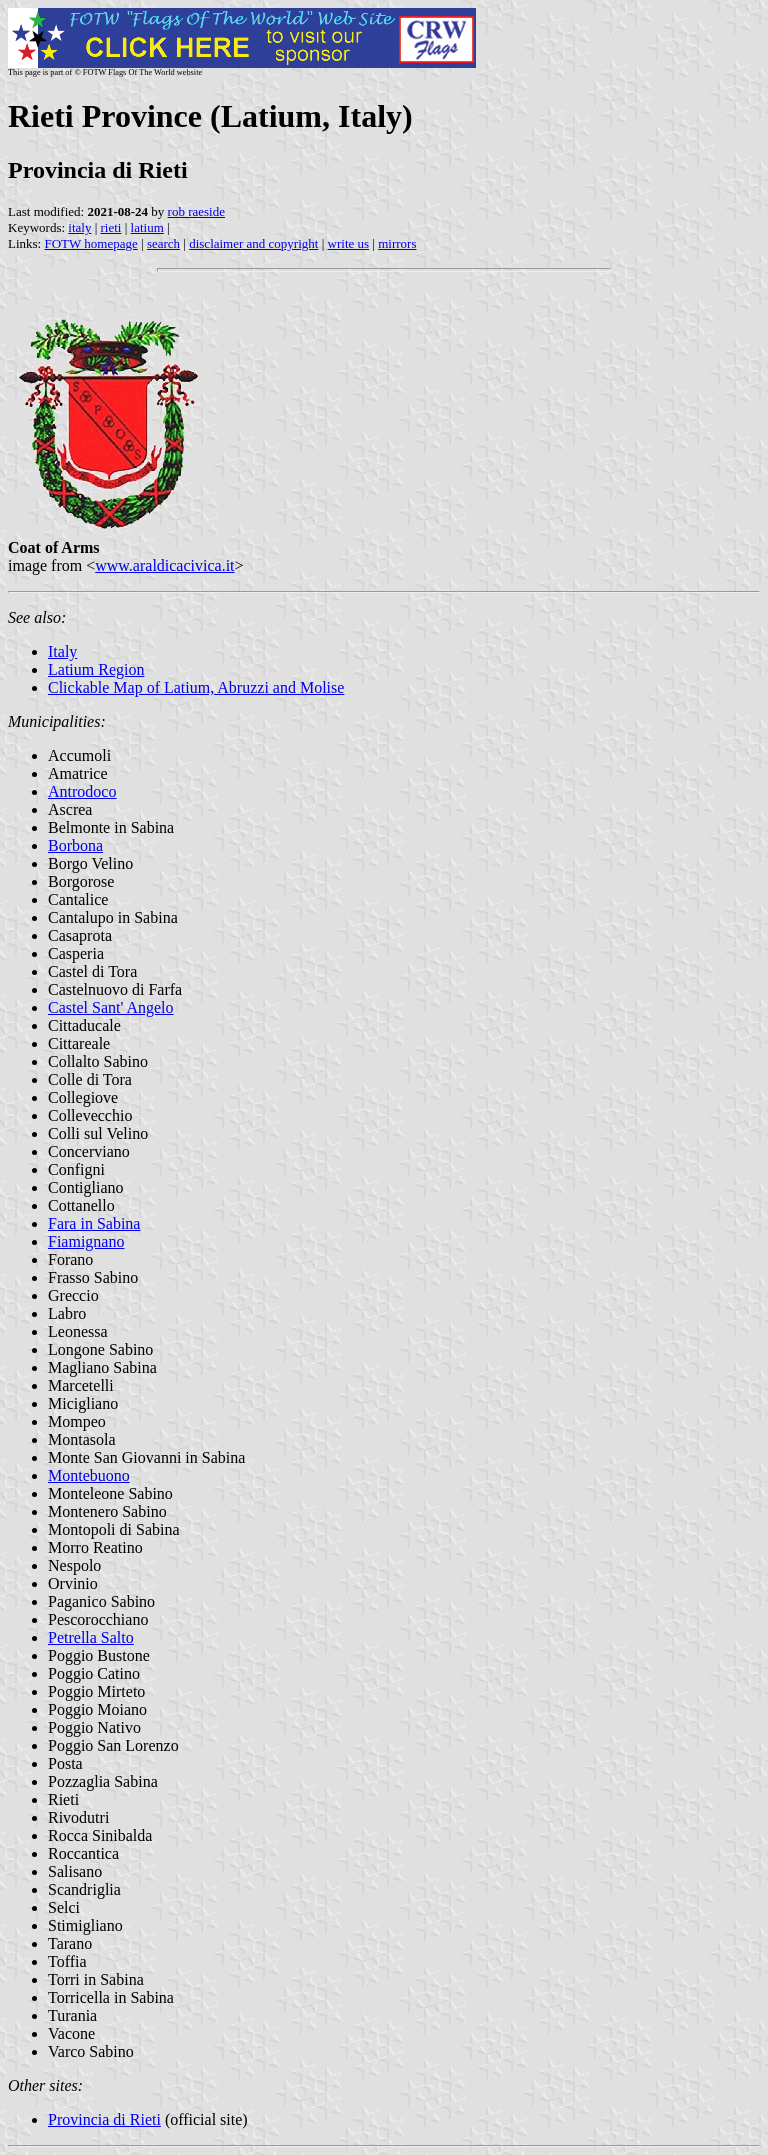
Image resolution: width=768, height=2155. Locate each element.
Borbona (75, 845)
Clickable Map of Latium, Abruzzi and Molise (196, 687)
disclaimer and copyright (253, 243)
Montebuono (89, 1475)
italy (79, 227)
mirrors (397, 243)
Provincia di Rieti (104, 2119)
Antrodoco (82, 791)
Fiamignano (86, 1241)
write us (349, 243)
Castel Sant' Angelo (111, 1007)
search (163, 243)
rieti (111, 227)
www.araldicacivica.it (164, 565)
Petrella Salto (91, 1637)
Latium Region (96, 669)
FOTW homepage (90, 243)
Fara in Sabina (94, 1223)
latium (147, 227)
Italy (62, 651)
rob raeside (196, 211)
